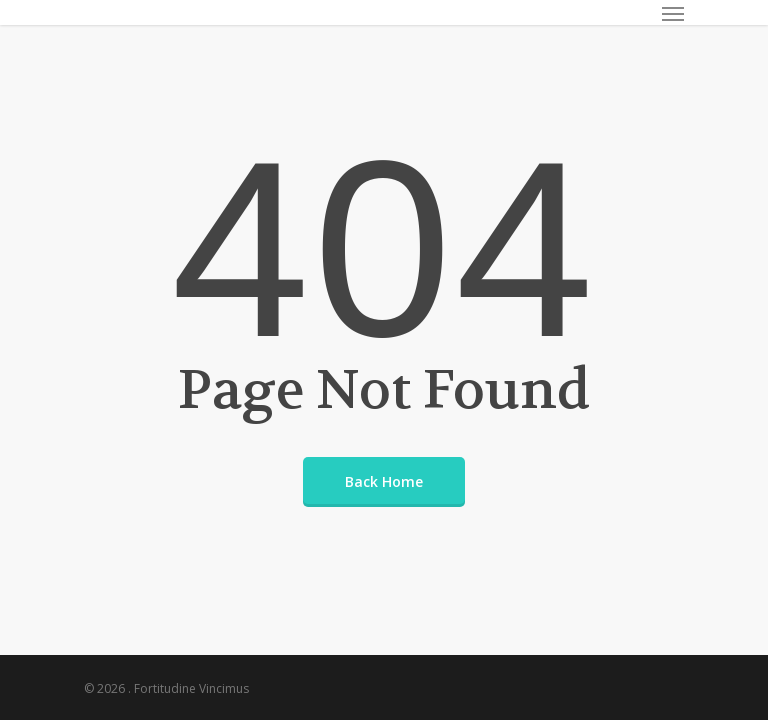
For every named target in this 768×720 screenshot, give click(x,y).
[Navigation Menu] (673, 13)
